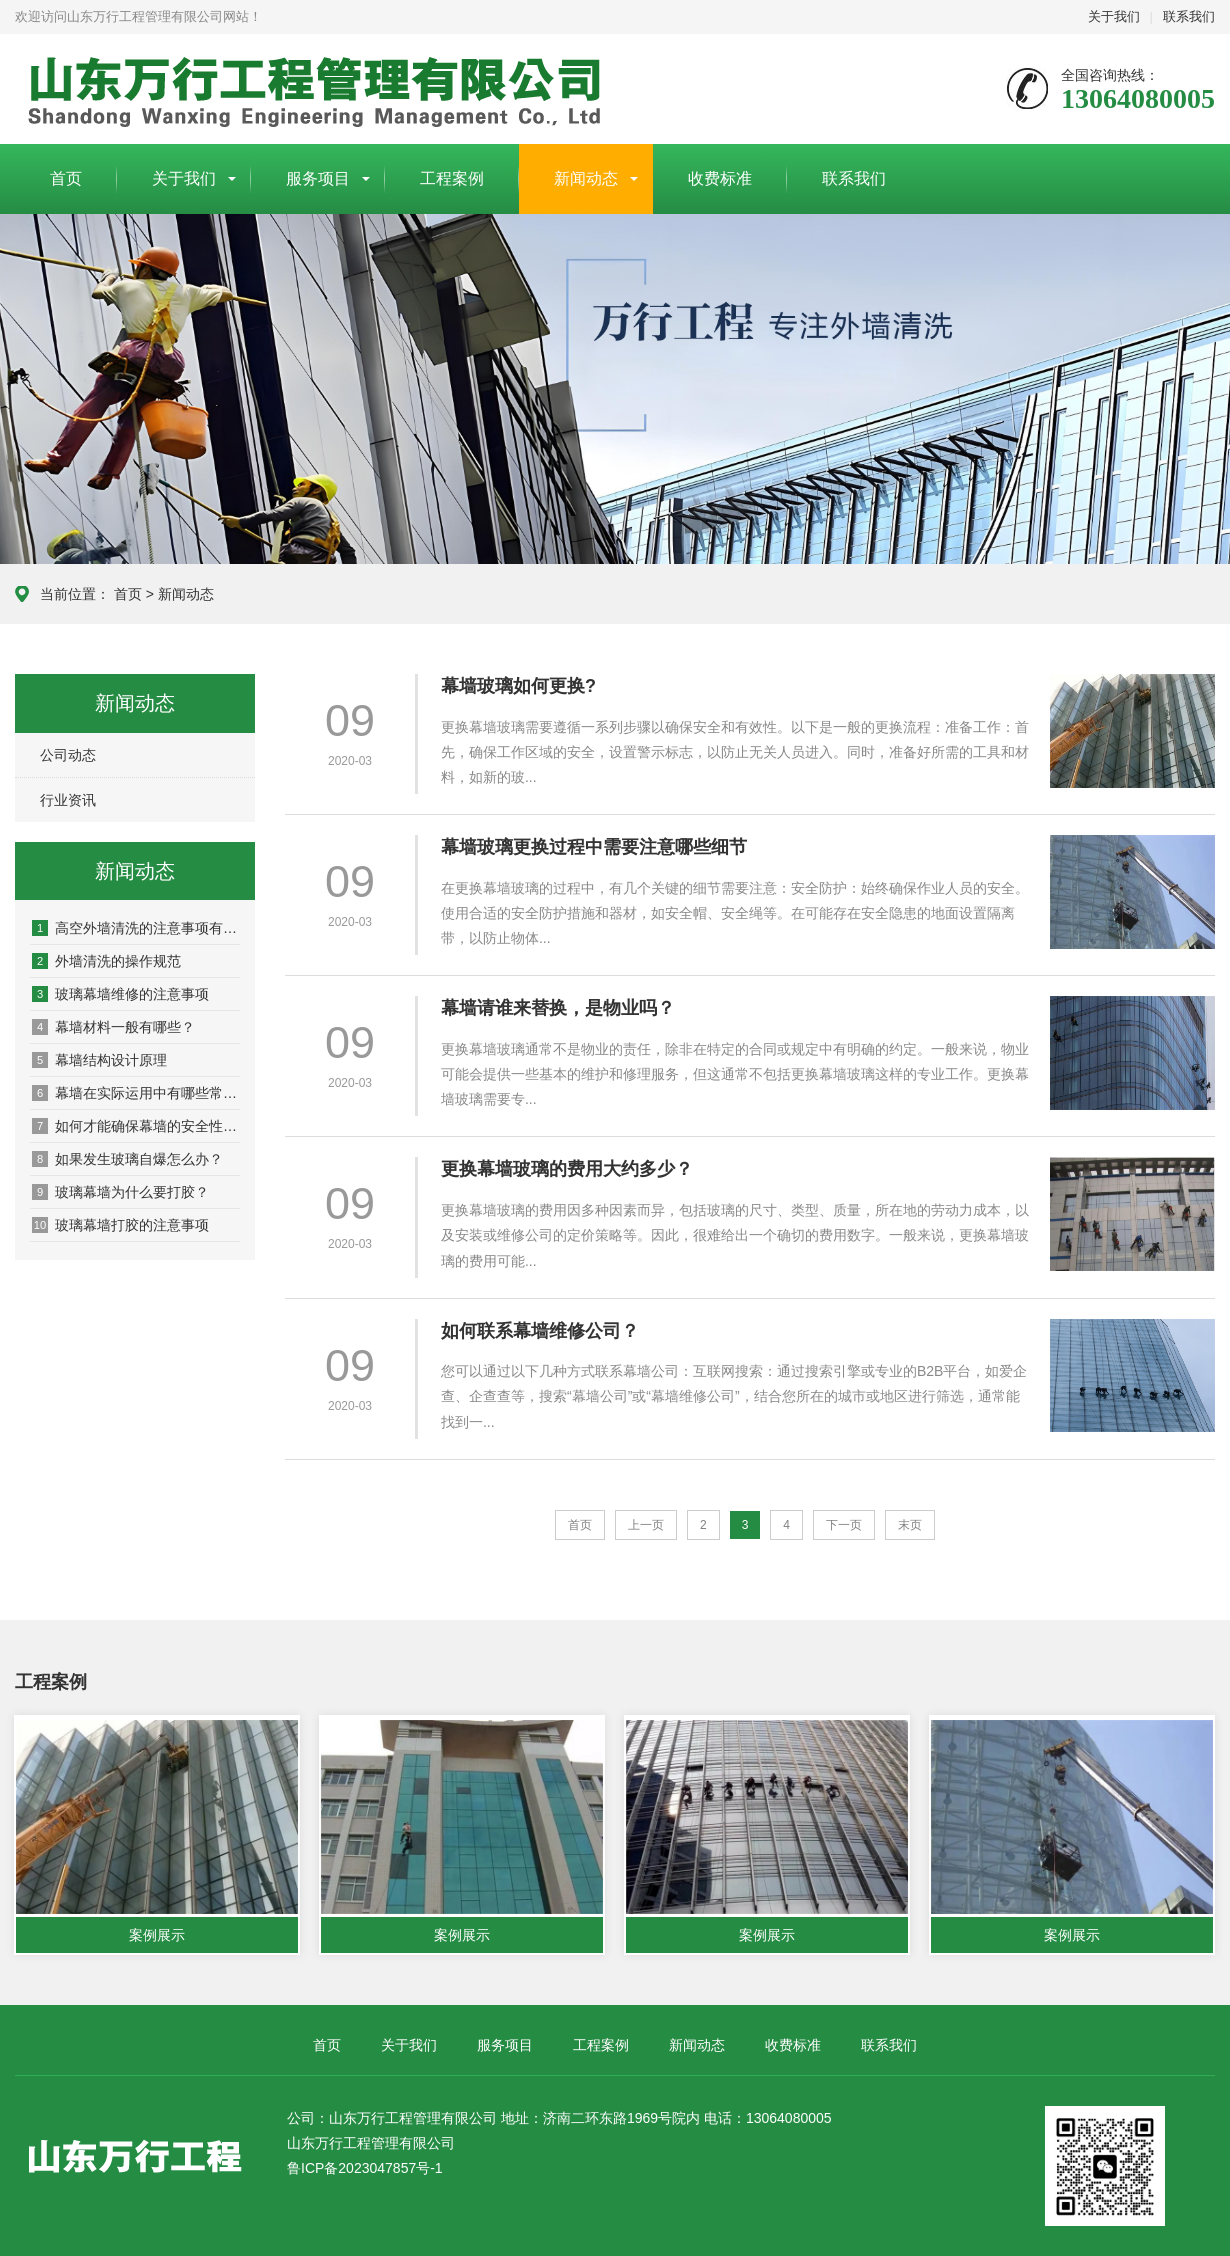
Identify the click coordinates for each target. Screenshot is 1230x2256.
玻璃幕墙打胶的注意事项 (120, 1225)
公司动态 (68, 755)
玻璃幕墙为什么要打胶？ (120, 1192)
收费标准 (720, 178)
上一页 (646, 1525)
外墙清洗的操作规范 (106, 961)
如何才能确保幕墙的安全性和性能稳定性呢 (136, 1126)
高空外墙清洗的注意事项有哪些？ (136, 928)
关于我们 (1114, 16)
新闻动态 (586, 178)
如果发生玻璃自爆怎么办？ (127, 1159)
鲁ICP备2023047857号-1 (365, 2169)
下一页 (844, 1525)
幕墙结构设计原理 (99, 1060)
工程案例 (452, 178)
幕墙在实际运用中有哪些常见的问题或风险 (136, 1093)
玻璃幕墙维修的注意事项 (120, 994)
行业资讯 (68, 800)
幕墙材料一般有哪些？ (113, 1027)
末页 (910, 1525)
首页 (66, 178)
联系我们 (1189, 16)
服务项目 (318, 178)
